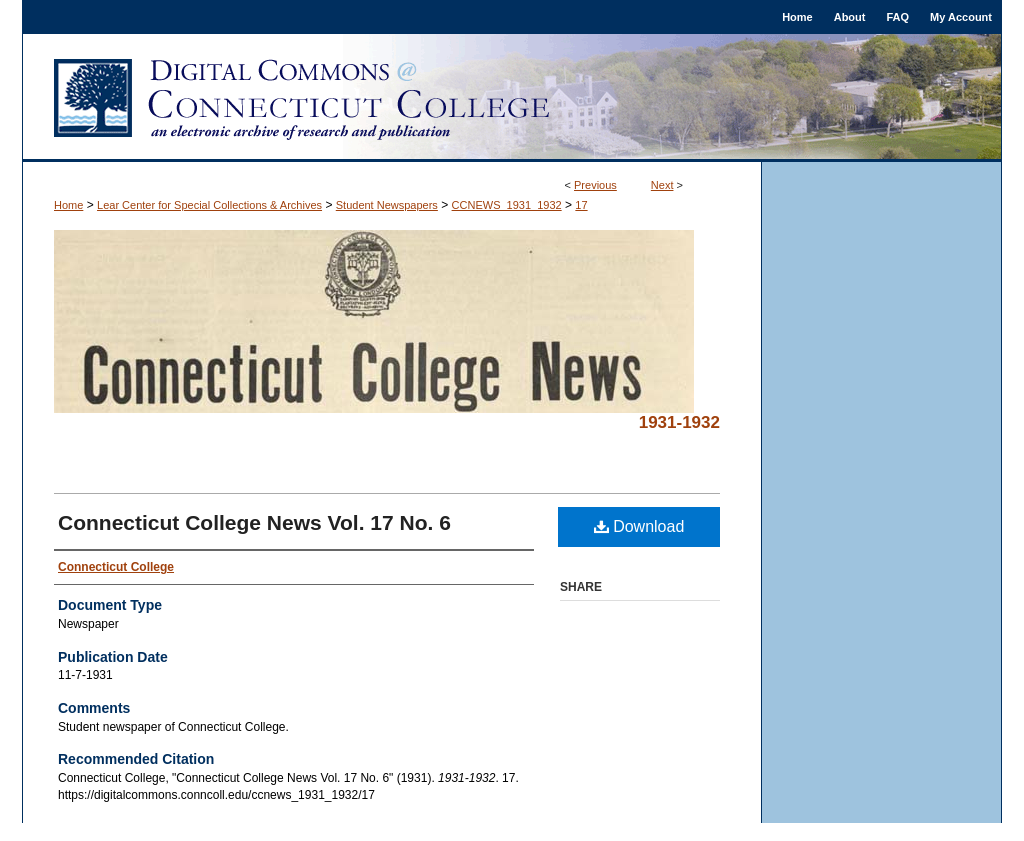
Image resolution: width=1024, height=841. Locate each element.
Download (639, 526)
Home (68, 205)
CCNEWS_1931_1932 (507, 205)
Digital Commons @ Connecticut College (512, 98)
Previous (595, 185)
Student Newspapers (387, 205)
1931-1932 (679, 422)
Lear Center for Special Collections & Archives (209, 205)
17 (581, 205)
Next (662, 185)
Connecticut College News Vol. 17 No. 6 (254, 522)
